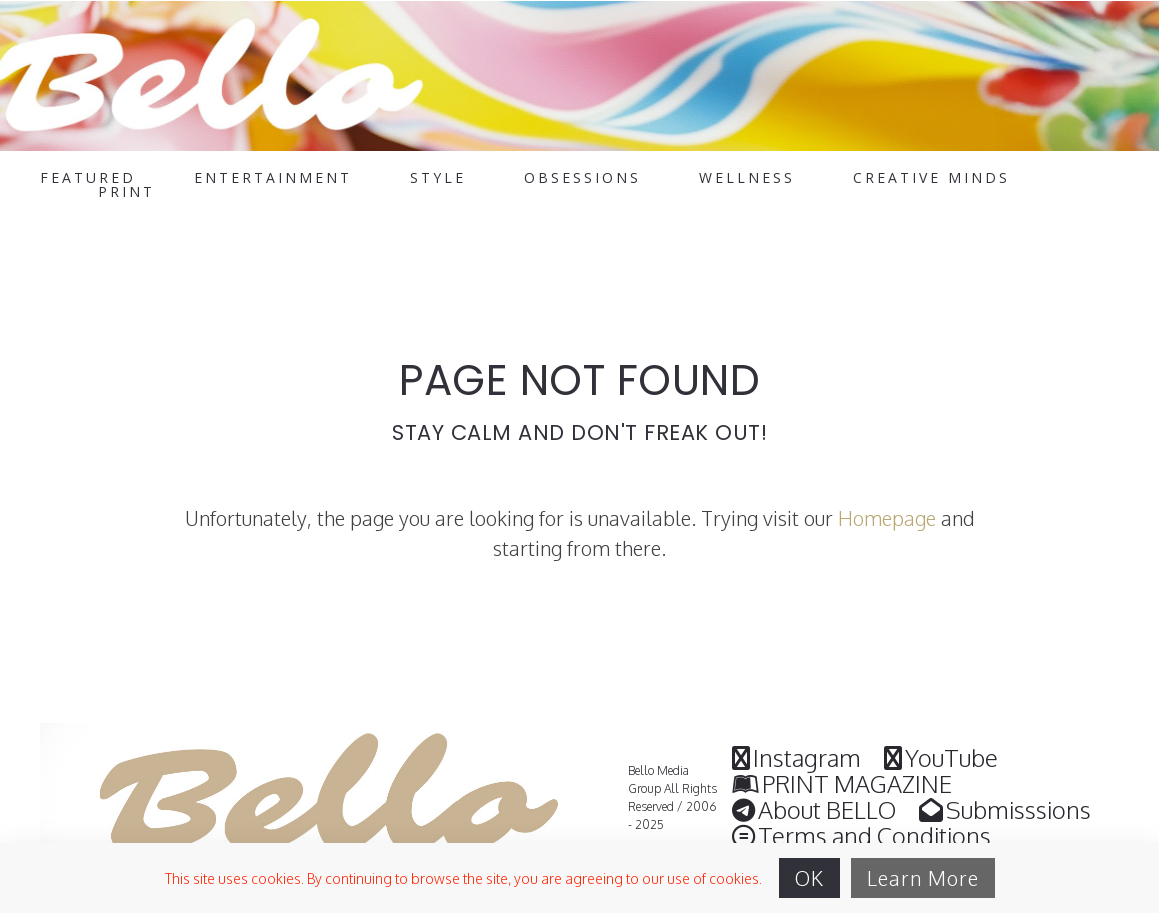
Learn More (923, 878)
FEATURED (88, 178)
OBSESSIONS (582, 178)
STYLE (438, 178)
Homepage (887, 518)
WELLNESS (747, 178)
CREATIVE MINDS (931, 178)
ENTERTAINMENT (273, 178)
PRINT (126, 192)
